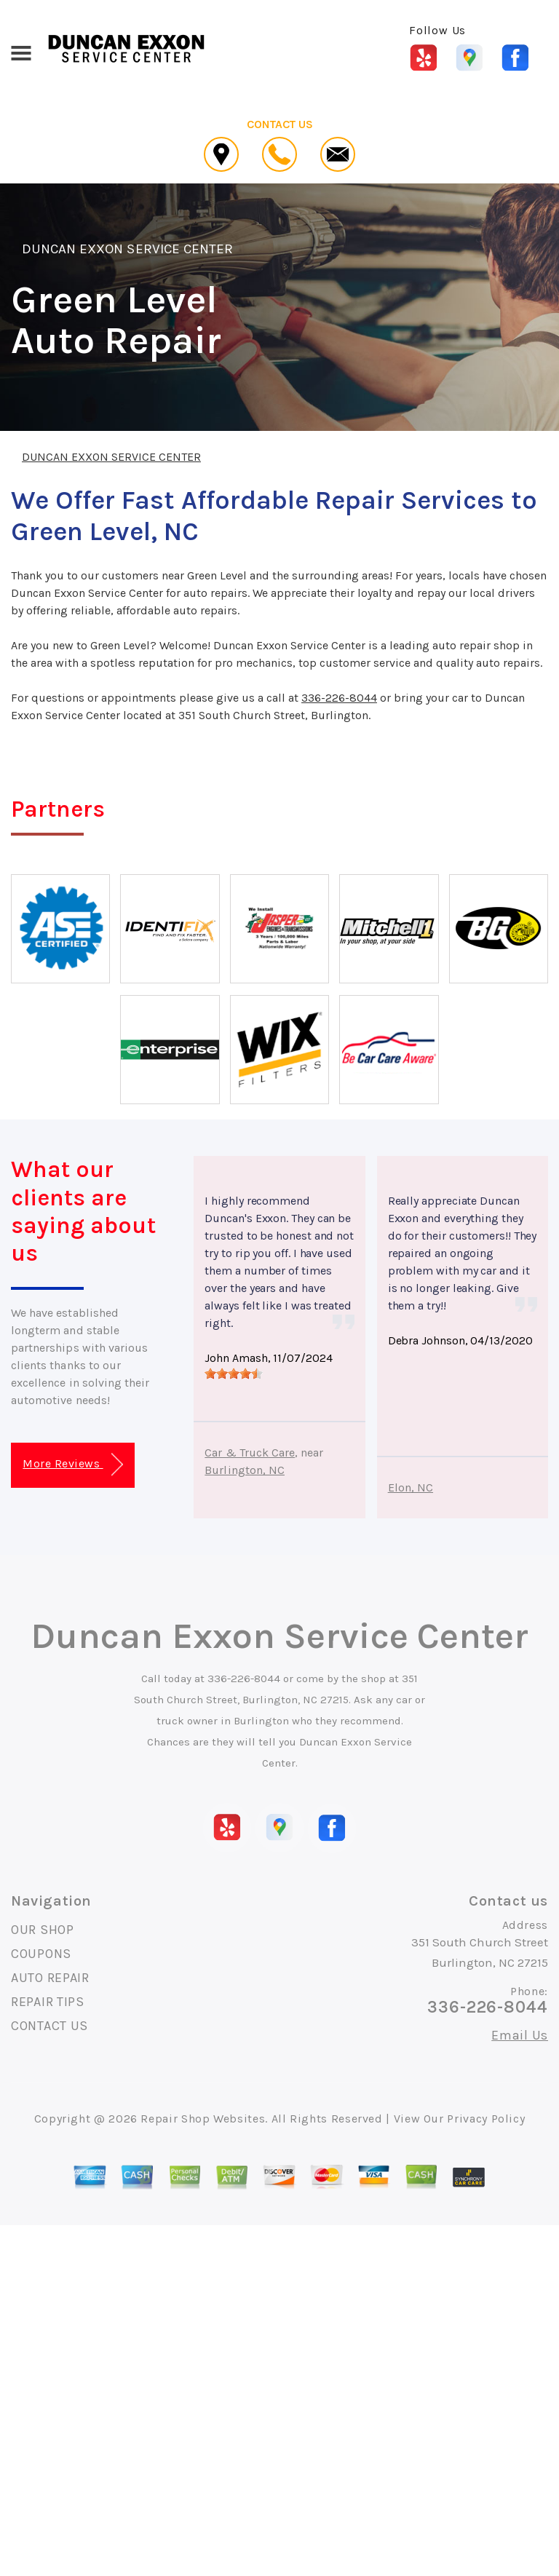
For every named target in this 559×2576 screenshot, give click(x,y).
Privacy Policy (486, 2118)
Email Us (519, 2035)
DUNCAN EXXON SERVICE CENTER (127, 249)
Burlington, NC (245, 1470)
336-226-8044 (339, 698)
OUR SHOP (42, 1930)
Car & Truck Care (250, 1452)
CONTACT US (49, 2026)
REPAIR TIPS (47, 2002)
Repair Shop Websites (202, 2118)
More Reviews (72, 1465)
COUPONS (41, 1954)
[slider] (234, 1373)
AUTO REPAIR (50, 1978)
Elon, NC (410, 1487)
